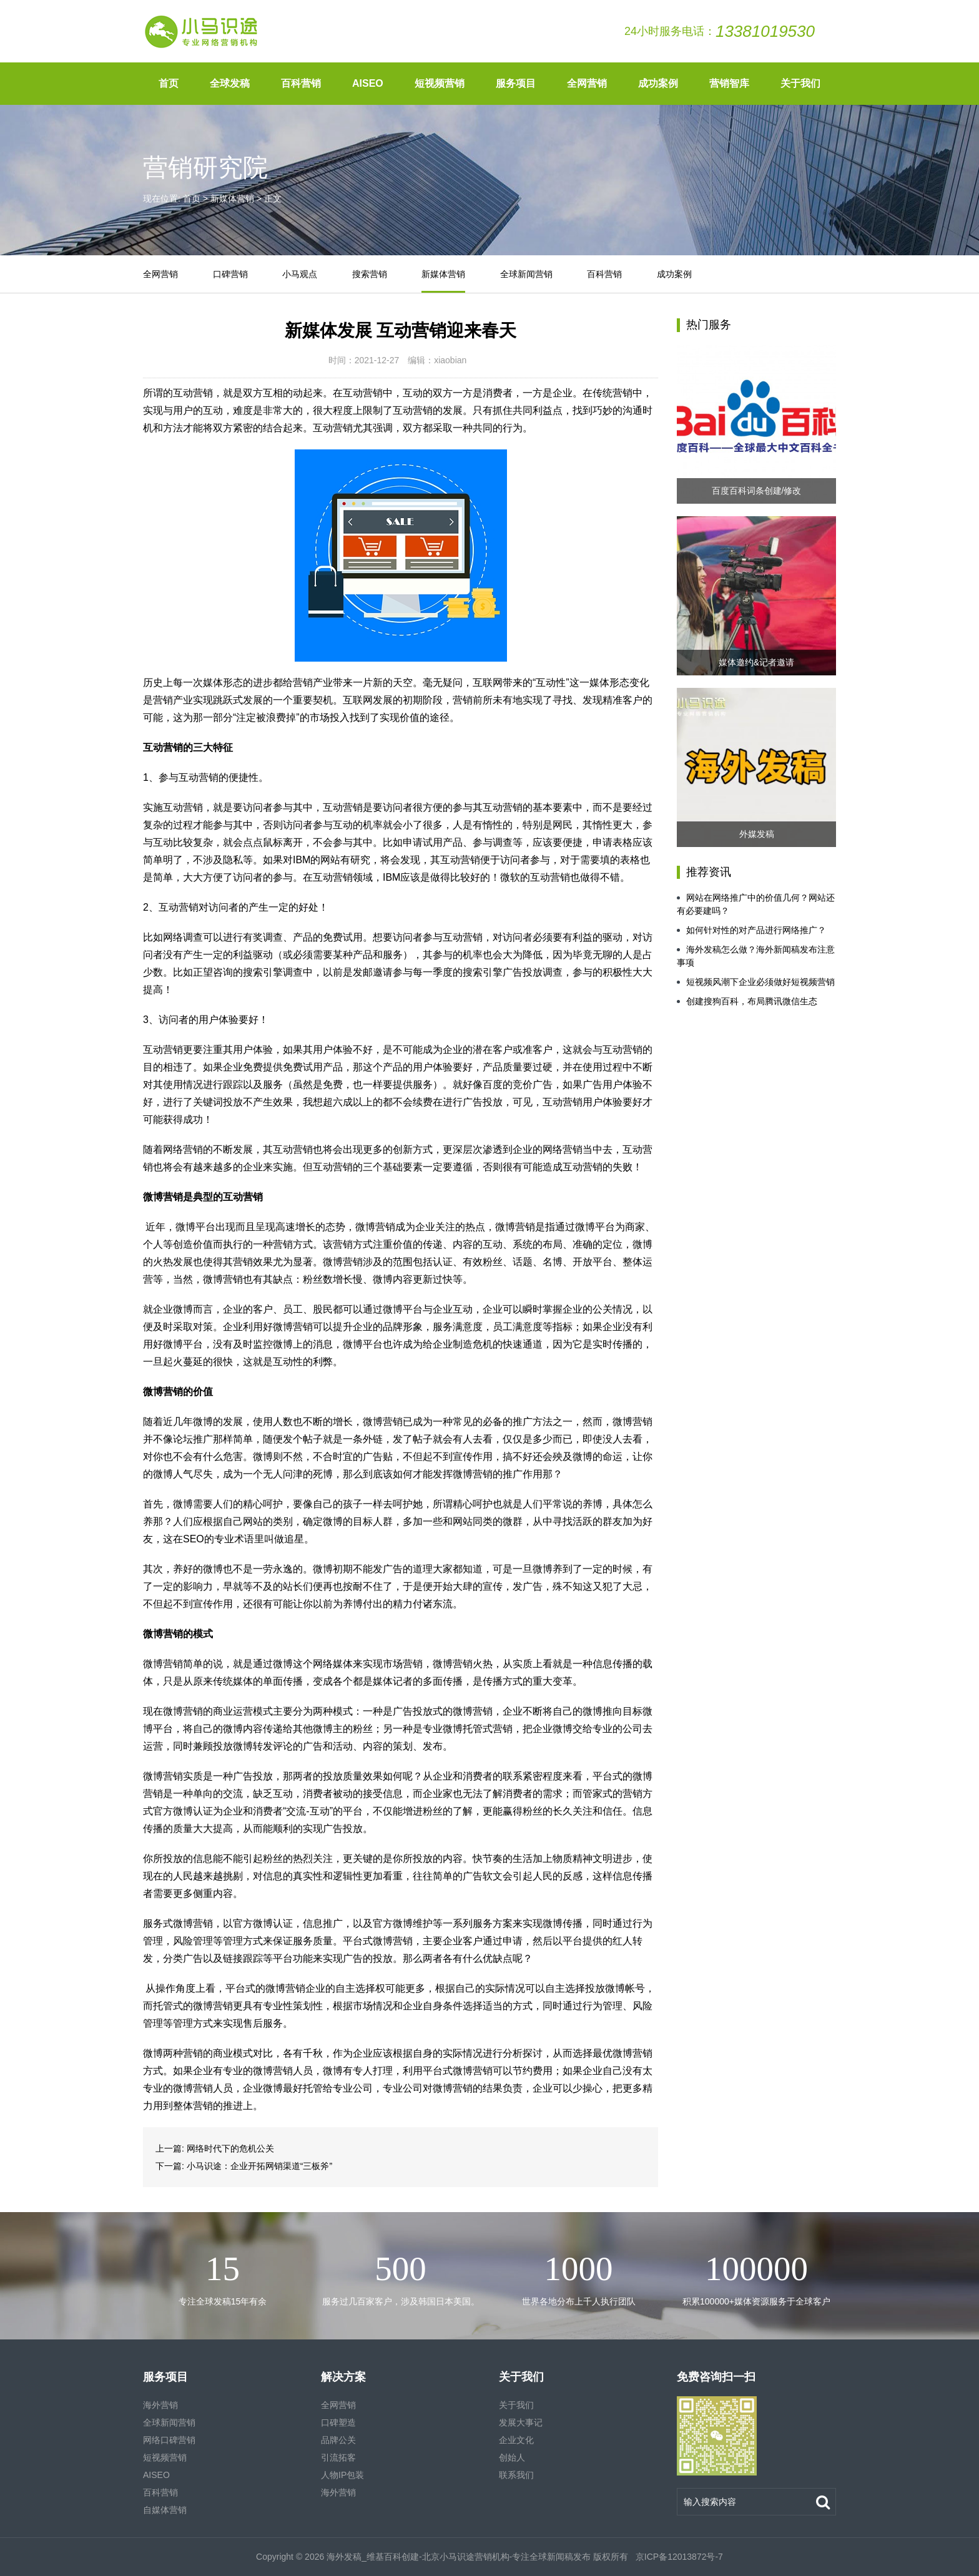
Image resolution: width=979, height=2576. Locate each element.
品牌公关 (338, 2440)
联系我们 (516, 2475)
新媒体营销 (232, 198)
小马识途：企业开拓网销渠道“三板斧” (259, 2166)
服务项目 (516, 83)
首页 (169, 83)
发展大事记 (521, 2422)
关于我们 (800, 83)
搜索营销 (369, 274)
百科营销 (301, 83)
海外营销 (160, 2405)
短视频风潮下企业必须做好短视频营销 (756, 982)
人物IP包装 (342, 2475)
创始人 (512, 2457)
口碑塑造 (338, 2422)
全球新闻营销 (526, 274)
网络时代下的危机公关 (230, 2148)
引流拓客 (338, 2457)
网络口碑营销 (169, 2440)
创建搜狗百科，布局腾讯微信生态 (747, 1001)
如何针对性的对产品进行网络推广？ (751, 930)
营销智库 (729, 83)
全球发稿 (230, 83)
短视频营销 (440, 83)
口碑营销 (230, 274)
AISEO (367, 83)
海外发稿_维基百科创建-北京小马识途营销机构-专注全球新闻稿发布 (459, 2557)
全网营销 (587, 83)
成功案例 (658, 83)
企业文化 (516, 2440)
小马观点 (299, 274)
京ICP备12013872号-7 (678, 2557)
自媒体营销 (165, 2510)
